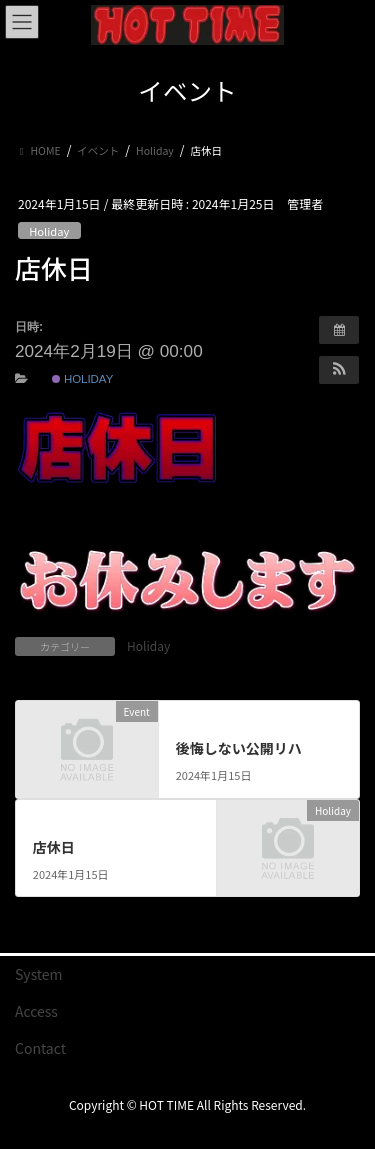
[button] (339, 370)
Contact (40, 1048)
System (39, 974)
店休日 (54, 847)
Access (36, 1011)
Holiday (49, 231)
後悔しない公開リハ (239, 748)
